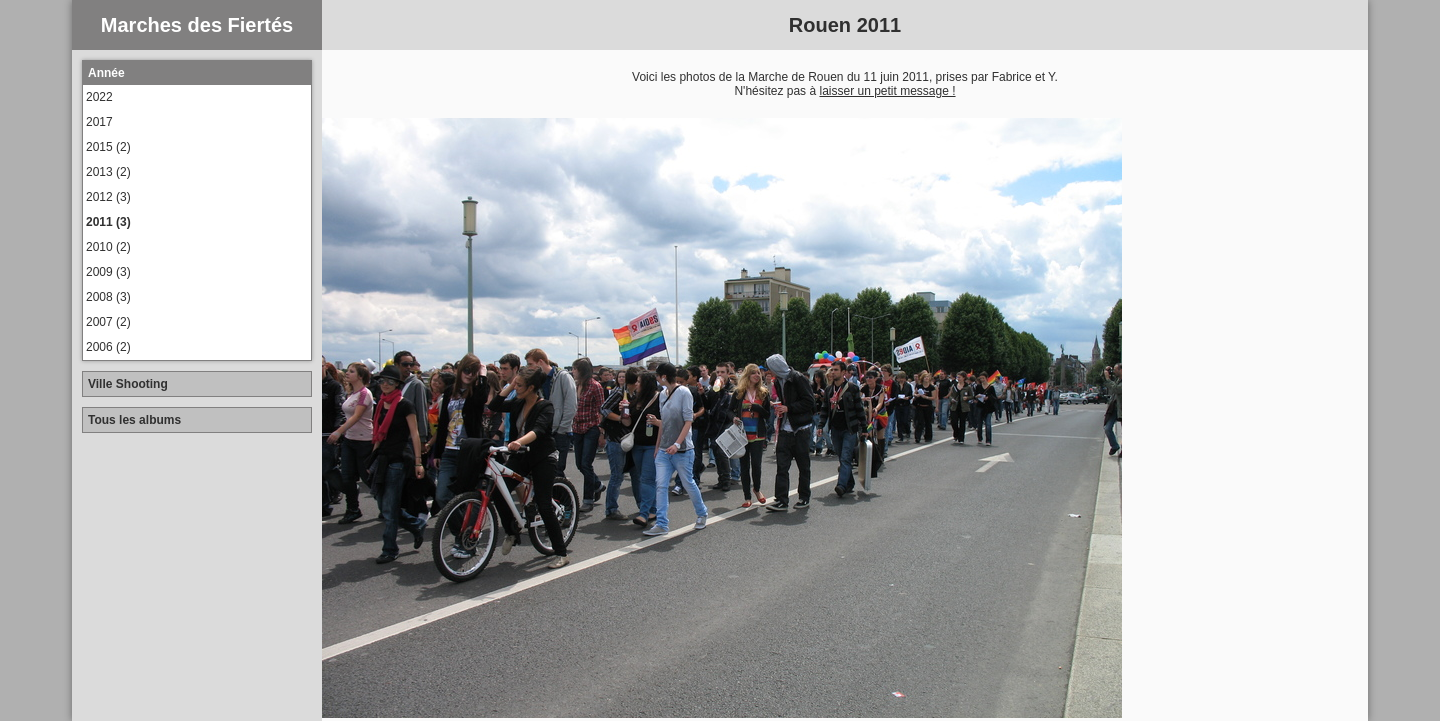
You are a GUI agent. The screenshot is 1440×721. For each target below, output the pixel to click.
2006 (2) (108, 347)
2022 (99, 97)
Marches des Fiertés (197, 25)
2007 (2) (108, 322)
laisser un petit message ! (887, 91)
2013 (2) (108, 172)
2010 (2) (108, 247)
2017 (99, 122)
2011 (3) (108, 222)
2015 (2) (108, 147)
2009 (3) (108, 272)
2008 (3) (108, 297)
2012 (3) (108, 197)
